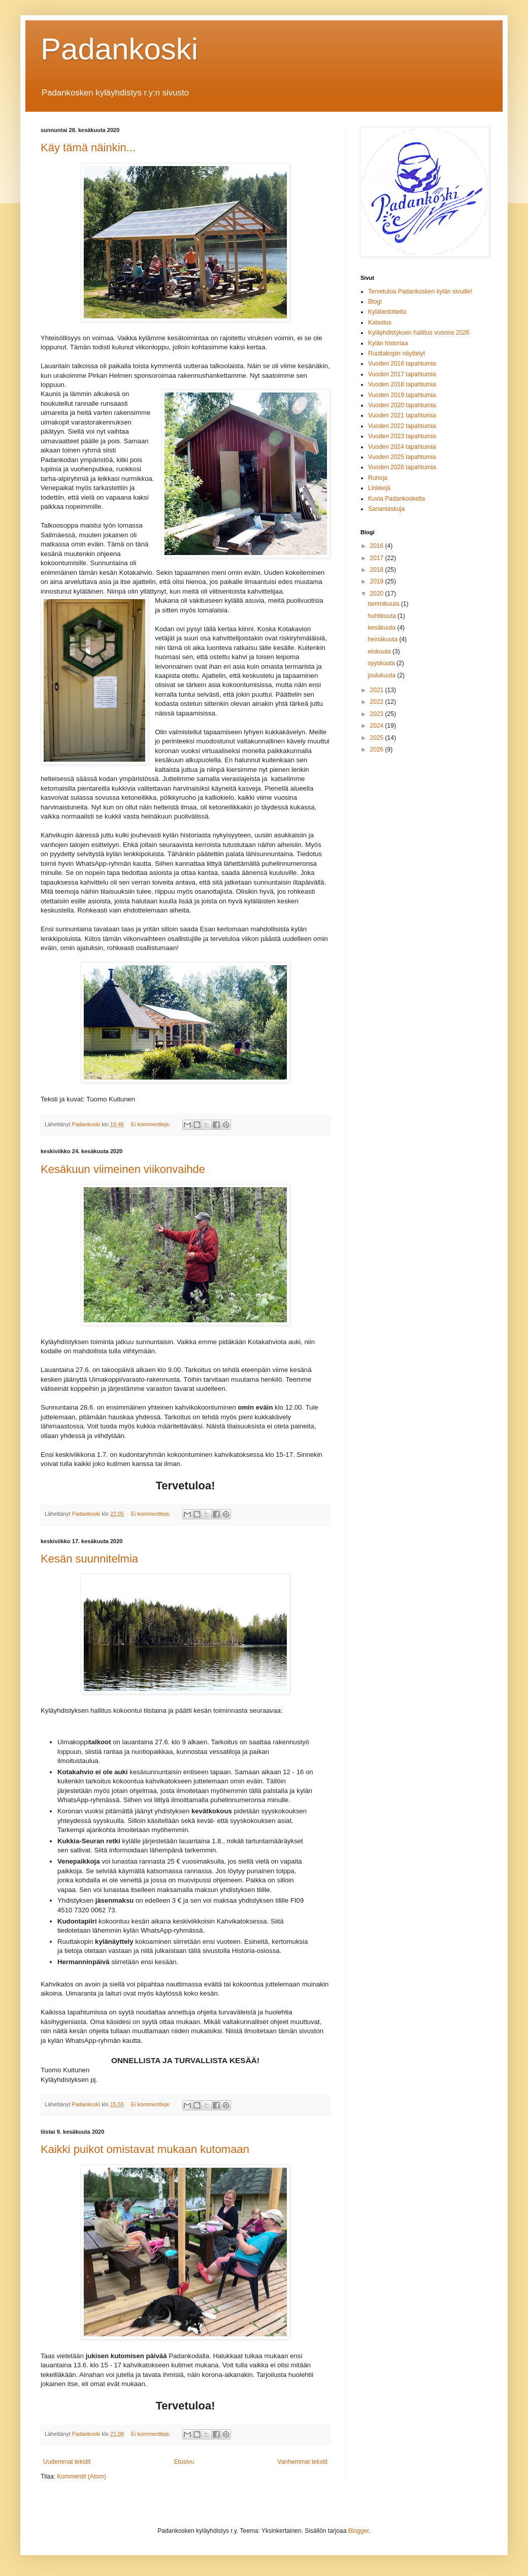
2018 (377, 569)
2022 (377, 701)
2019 (377, 581)
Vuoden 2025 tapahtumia (402, 457)
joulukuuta (382, 675)
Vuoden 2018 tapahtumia (402, 384)
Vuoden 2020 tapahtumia (402, 405)
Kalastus (379, 322)
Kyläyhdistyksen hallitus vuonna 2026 (418, 332)
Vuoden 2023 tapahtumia (402, 436)
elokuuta (380, 651)
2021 (377, 690)
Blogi (375, 301)
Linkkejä (379, 488)
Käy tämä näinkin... (88, 147)
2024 (377, 725)
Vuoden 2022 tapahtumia (402, 426)
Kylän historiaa (388, 343)
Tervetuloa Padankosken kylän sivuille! (420, 291)
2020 (377, 593)
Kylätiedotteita (387, 311)
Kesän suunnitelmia (89, 1558)
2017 (377, 558)
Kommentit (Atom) (81, 2476)
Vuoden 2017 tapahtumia (402, 374)
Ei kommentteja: (151, 1124)
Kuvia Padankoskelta (396, 498)
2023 (377, 714)
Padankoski (119, 49)
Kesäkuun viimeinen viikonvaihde (123, 1169)
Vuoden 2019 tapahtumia (402, 395)
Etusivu (184, 2461)
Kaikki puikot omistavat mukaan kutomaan (145, 2149)
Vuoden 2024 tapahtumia (402, 446)
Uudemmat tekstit (66, 2461)
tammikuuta (384, 603)
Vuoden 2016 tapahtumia (402, 363)
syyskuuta (382, 663)
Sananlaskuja (386, 508)
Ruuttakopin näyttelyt (396, 353)
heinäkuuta (383, 639)
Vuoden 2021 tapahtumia (402, 415)
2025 (377, 737)
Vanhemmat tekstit (302, 2461)
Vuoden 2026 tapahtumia (402, 467)
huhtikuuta (383, 615)
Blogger (358, 2530)
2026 (377, 749)
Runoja (377, 477)
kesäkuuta (382, 627)
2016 (377, 545)
